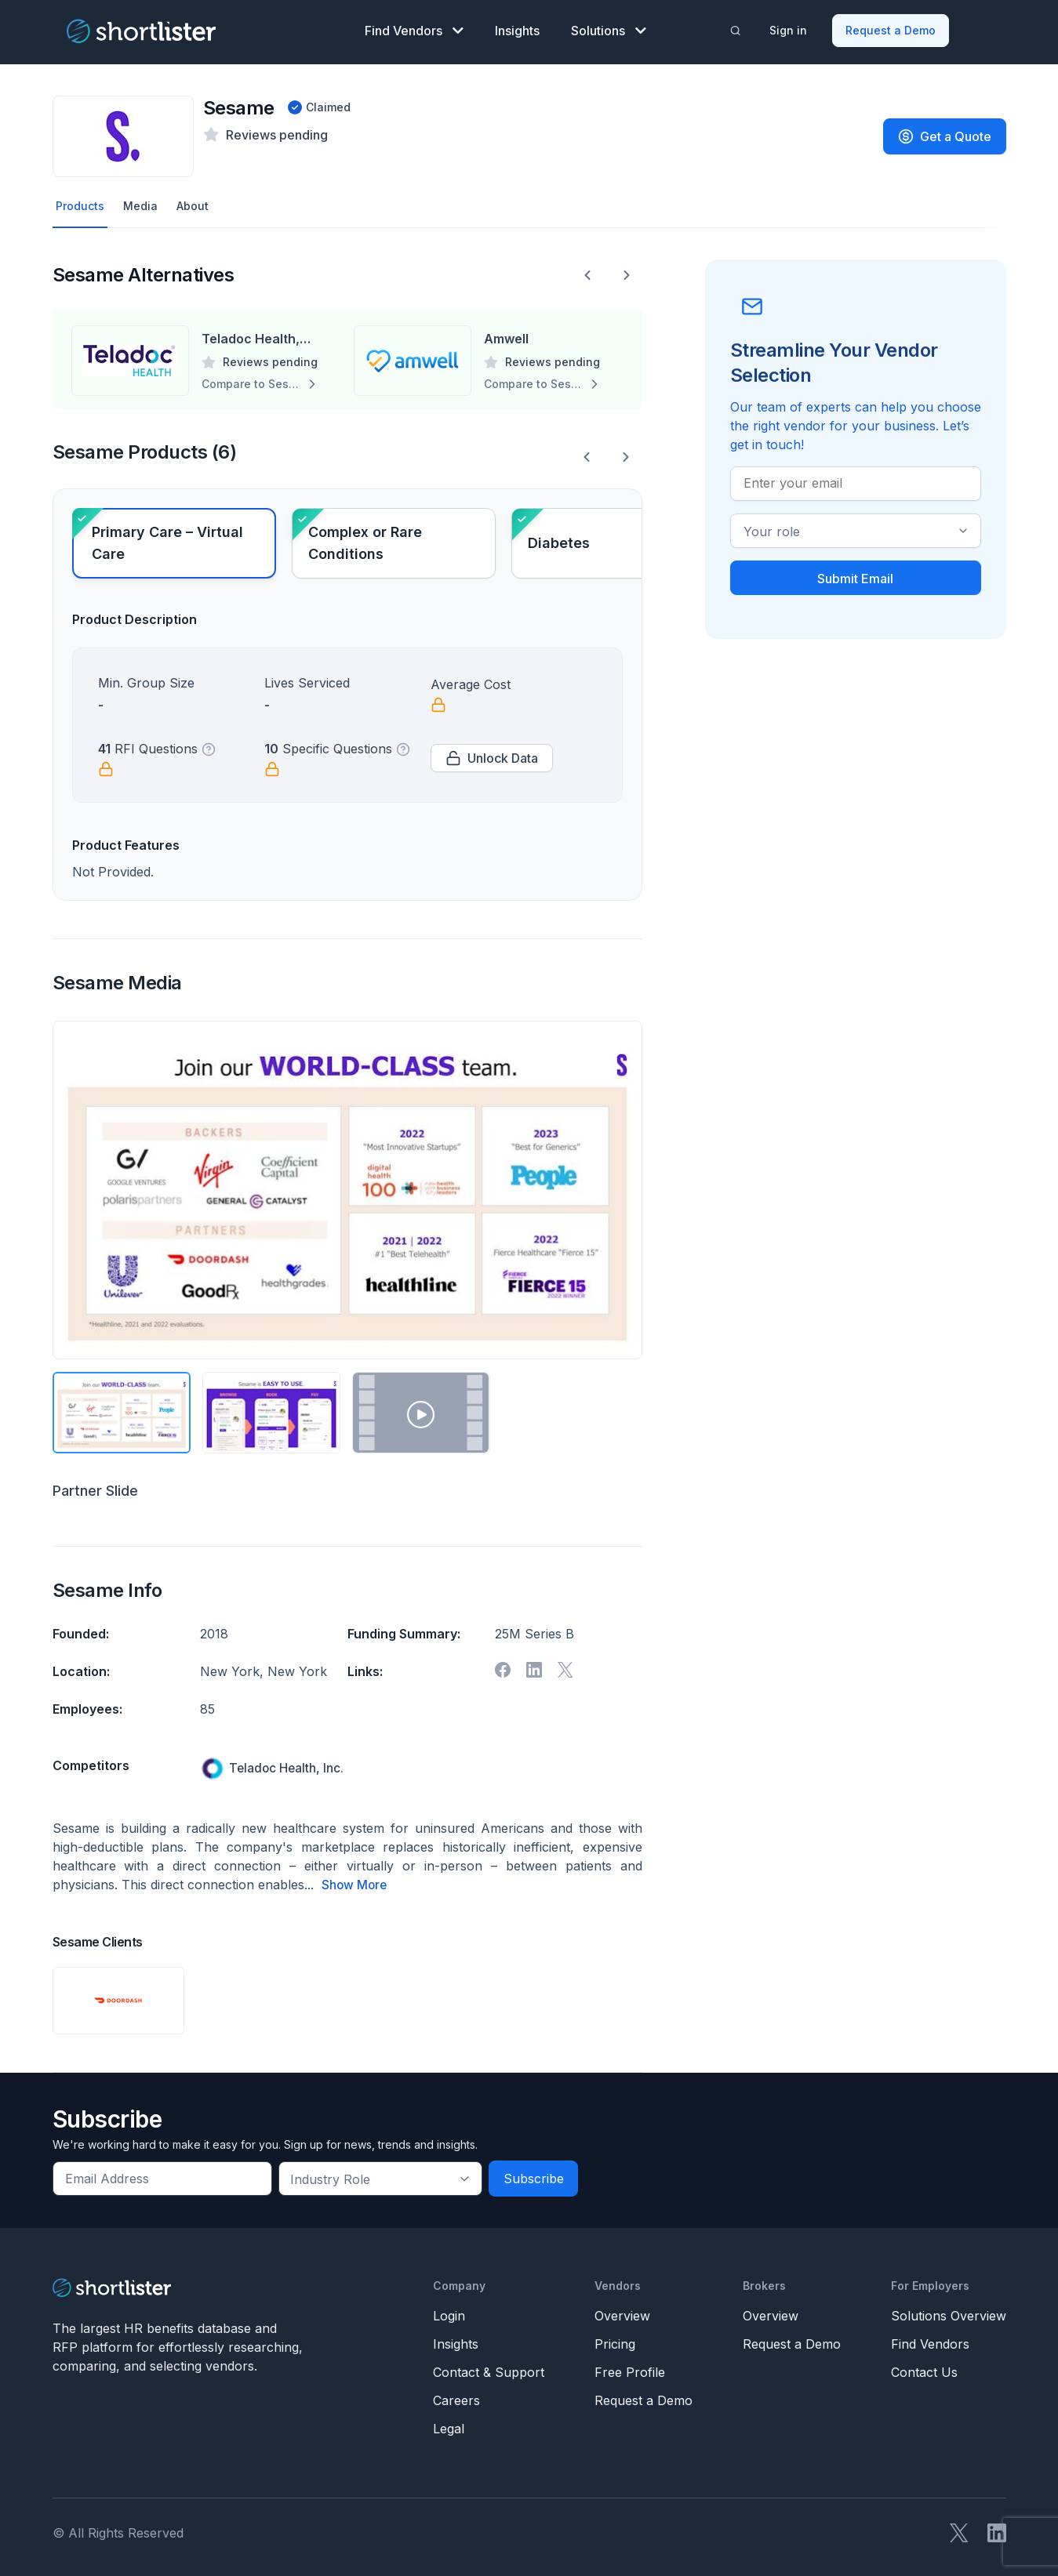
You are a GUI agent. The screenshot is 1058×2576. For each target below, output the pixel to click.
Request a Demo (892, 27)
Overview (622, 2312)
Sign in (790, 27)
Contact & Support (488, 2368)
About (201, 201)
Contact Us (924, 2368)
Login (449, 2312)
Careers (456, 2396)
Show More (355, 1881)
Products (82, 201)
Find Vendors (414, 28)
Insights (517, 28)
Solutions (608, 28)
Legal (448, 2425)
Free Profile (629, 2368)
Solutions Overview (948, 2312)
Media (145, 201)
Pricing (614, 2340)
